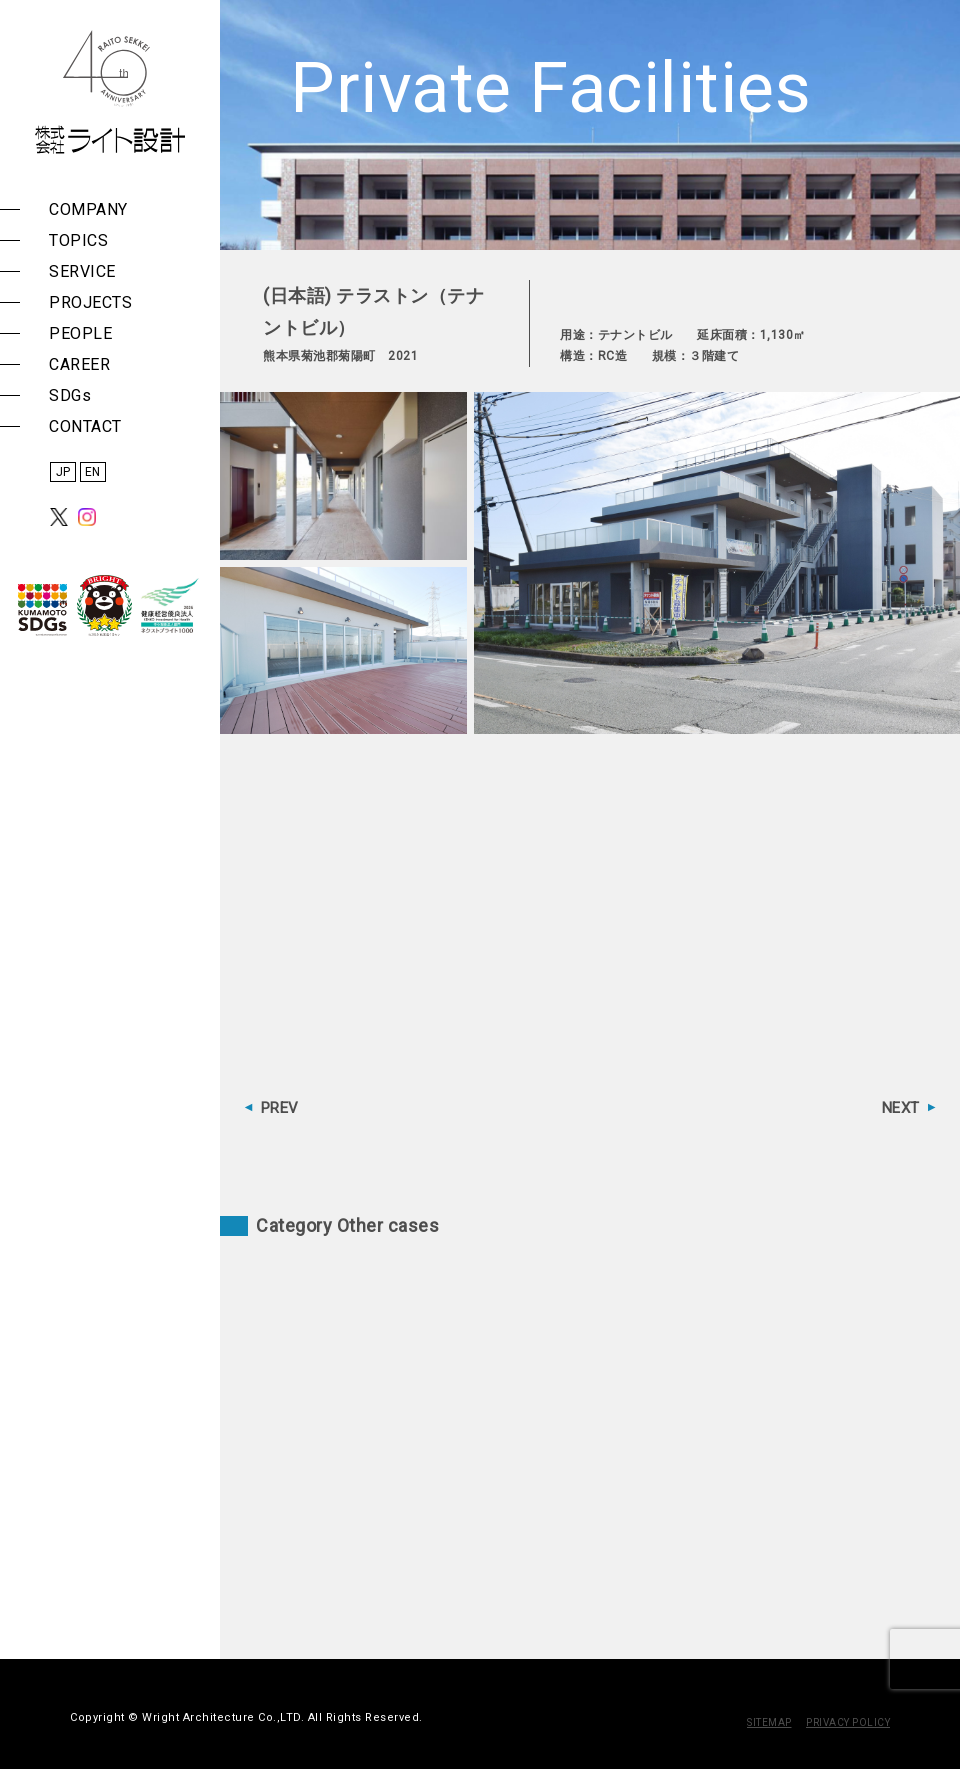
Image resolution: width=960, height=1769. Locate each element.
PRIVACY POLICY (848, 1722)
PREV (280, 1108)
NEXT (901, 1108)
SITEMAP (769, 1722)
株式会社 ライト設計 (110, 92)
